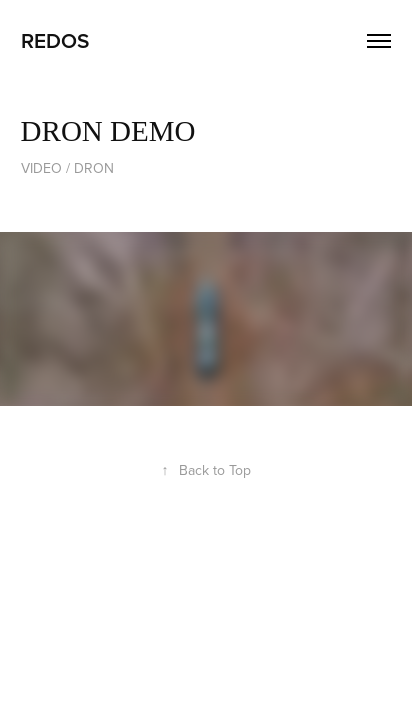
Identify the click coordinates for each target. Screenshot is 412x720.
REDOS (55, 40)
